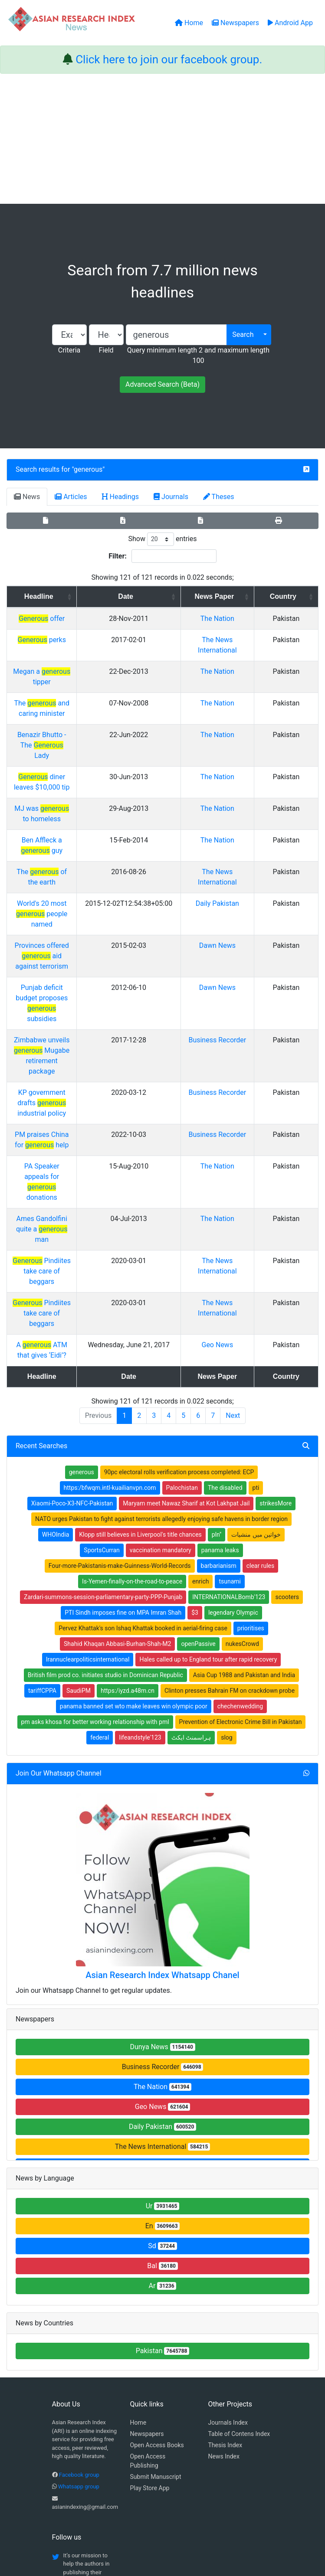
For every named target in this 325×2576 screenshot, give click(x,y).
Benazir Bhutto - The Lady (76, 714)
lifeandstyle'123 (140, 1529)
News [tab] (27, 497)
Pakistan (163, 2143)
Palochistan (182, 1279)
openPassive (198, 1435)
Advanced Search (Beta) (162, 384)
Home (138, 2214)
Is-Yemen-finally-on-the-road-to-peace (132, 1373)
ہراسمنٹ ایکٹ (191, 1529)
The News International (162, 1938)
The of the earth (75, 799)
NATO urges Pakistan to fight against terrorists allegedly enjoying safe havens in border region (161, 1310)
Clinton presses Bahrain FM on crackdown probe (229, 1482)
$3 (194, 1404)
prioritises (250, 1420)
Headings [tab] (120, 497)
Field (105, 350)
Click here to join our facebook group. (169, 59)
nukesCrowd (242, 1435)
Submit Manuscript (155, 2268)
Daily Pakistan (245, 830)
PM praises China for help (76, 989)
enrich (200, 1373)
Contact (191, 2525)
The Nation (245, 618)
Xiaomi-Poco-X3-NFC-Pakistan (72, 1295)
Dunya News (162, 1839)
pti (256, 1279)
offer (76, 618)
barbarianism (218, 1357)
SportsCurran (101, 1342)
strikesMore (275, 1295)
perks (76, 640)
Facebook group (79, 2266)
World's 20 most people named (76, 830)
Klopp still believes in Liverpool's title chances (140, 1326)
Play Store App (150, 2279)
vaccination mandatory (160, 1342)
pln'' (216, 1326)
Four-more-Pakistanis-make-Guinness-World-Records (120, 1357)
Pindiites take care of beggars (75, 1073)
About (160, 2525)
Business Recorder (163, 1858)
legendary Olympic (233, 1404)
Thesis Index (225, 2236)
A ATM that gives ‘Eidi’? (76, 1137)
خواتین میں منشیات (256, 1326)
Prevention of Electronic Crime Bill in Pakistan (240, 1513)
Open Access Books (157, 2236)
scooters (287, 1388)
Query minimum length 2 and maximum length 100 (198, 355)
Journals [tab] (171, 497)
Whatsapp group (78, 2278)
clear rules (260, 1357)
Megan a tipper (75, 671)
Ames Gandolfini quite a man (75, 1052)
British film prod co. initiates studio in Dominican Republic (105, 1466)
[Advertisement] (162, 138)
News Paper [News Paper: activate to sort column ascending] (242, 596)
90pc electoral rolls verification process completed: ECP (179, 1263)
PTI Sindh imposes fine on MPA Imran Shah (123, 1404)
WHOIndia (55, 1326)
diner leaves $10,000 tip (75, 735)
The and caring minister (76, 693)
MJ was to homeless (76, 756)
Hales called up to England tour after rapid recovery (208, 1451)
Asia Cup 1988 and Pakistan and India (244, 1466)
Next (233, 1207)
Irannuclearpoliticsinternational (88, 1451)
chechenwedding (240, 1498)
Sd (162, 2038)
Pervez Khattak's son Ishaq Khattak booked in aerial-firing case (143, 1420)
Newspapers (147, 2225)
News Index (224, 2248)
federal (99, 1529)
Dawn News (245, 862)
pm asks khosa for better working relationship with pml (95, 1513)
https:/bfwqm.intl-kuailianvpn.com (110, 1279)
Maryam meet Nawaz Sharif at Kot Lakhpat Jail (186, 1295)
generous (88, 469)
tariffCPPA (42, 1482)
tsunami (230, 1373)
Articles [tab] (71, 497)
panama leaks (220, 1342)
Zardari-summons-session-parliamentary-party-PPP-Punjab (103, 1388)
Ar (163, 2077)
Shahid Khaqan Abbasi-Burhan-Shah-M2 (117, 1435)
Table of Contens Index (239, 2225)
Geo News (245, 1137)
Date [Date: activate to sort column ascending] (177, 596)
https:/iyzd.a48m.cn (127, 1482)
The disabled (225, 1279)
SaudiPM (78, 1482)
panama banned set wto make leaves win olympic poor (133, 1498)
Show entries (162, 539)
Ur (163, 1998)
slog (226, 1529)
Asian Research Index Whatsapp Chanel (162, 1767)
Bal (162, 2058)
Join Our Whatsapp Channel (59, 1565)
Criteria (69, 350)
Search (242, 334)
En (162, 2018)
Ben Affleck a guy (76, 778)
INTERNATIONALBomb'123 (228, 1388)
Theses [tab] (218, 497)
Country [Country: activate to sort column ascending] (293, 596)
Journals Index (228, 2214)
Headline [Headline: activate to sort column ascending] (72, 596)
